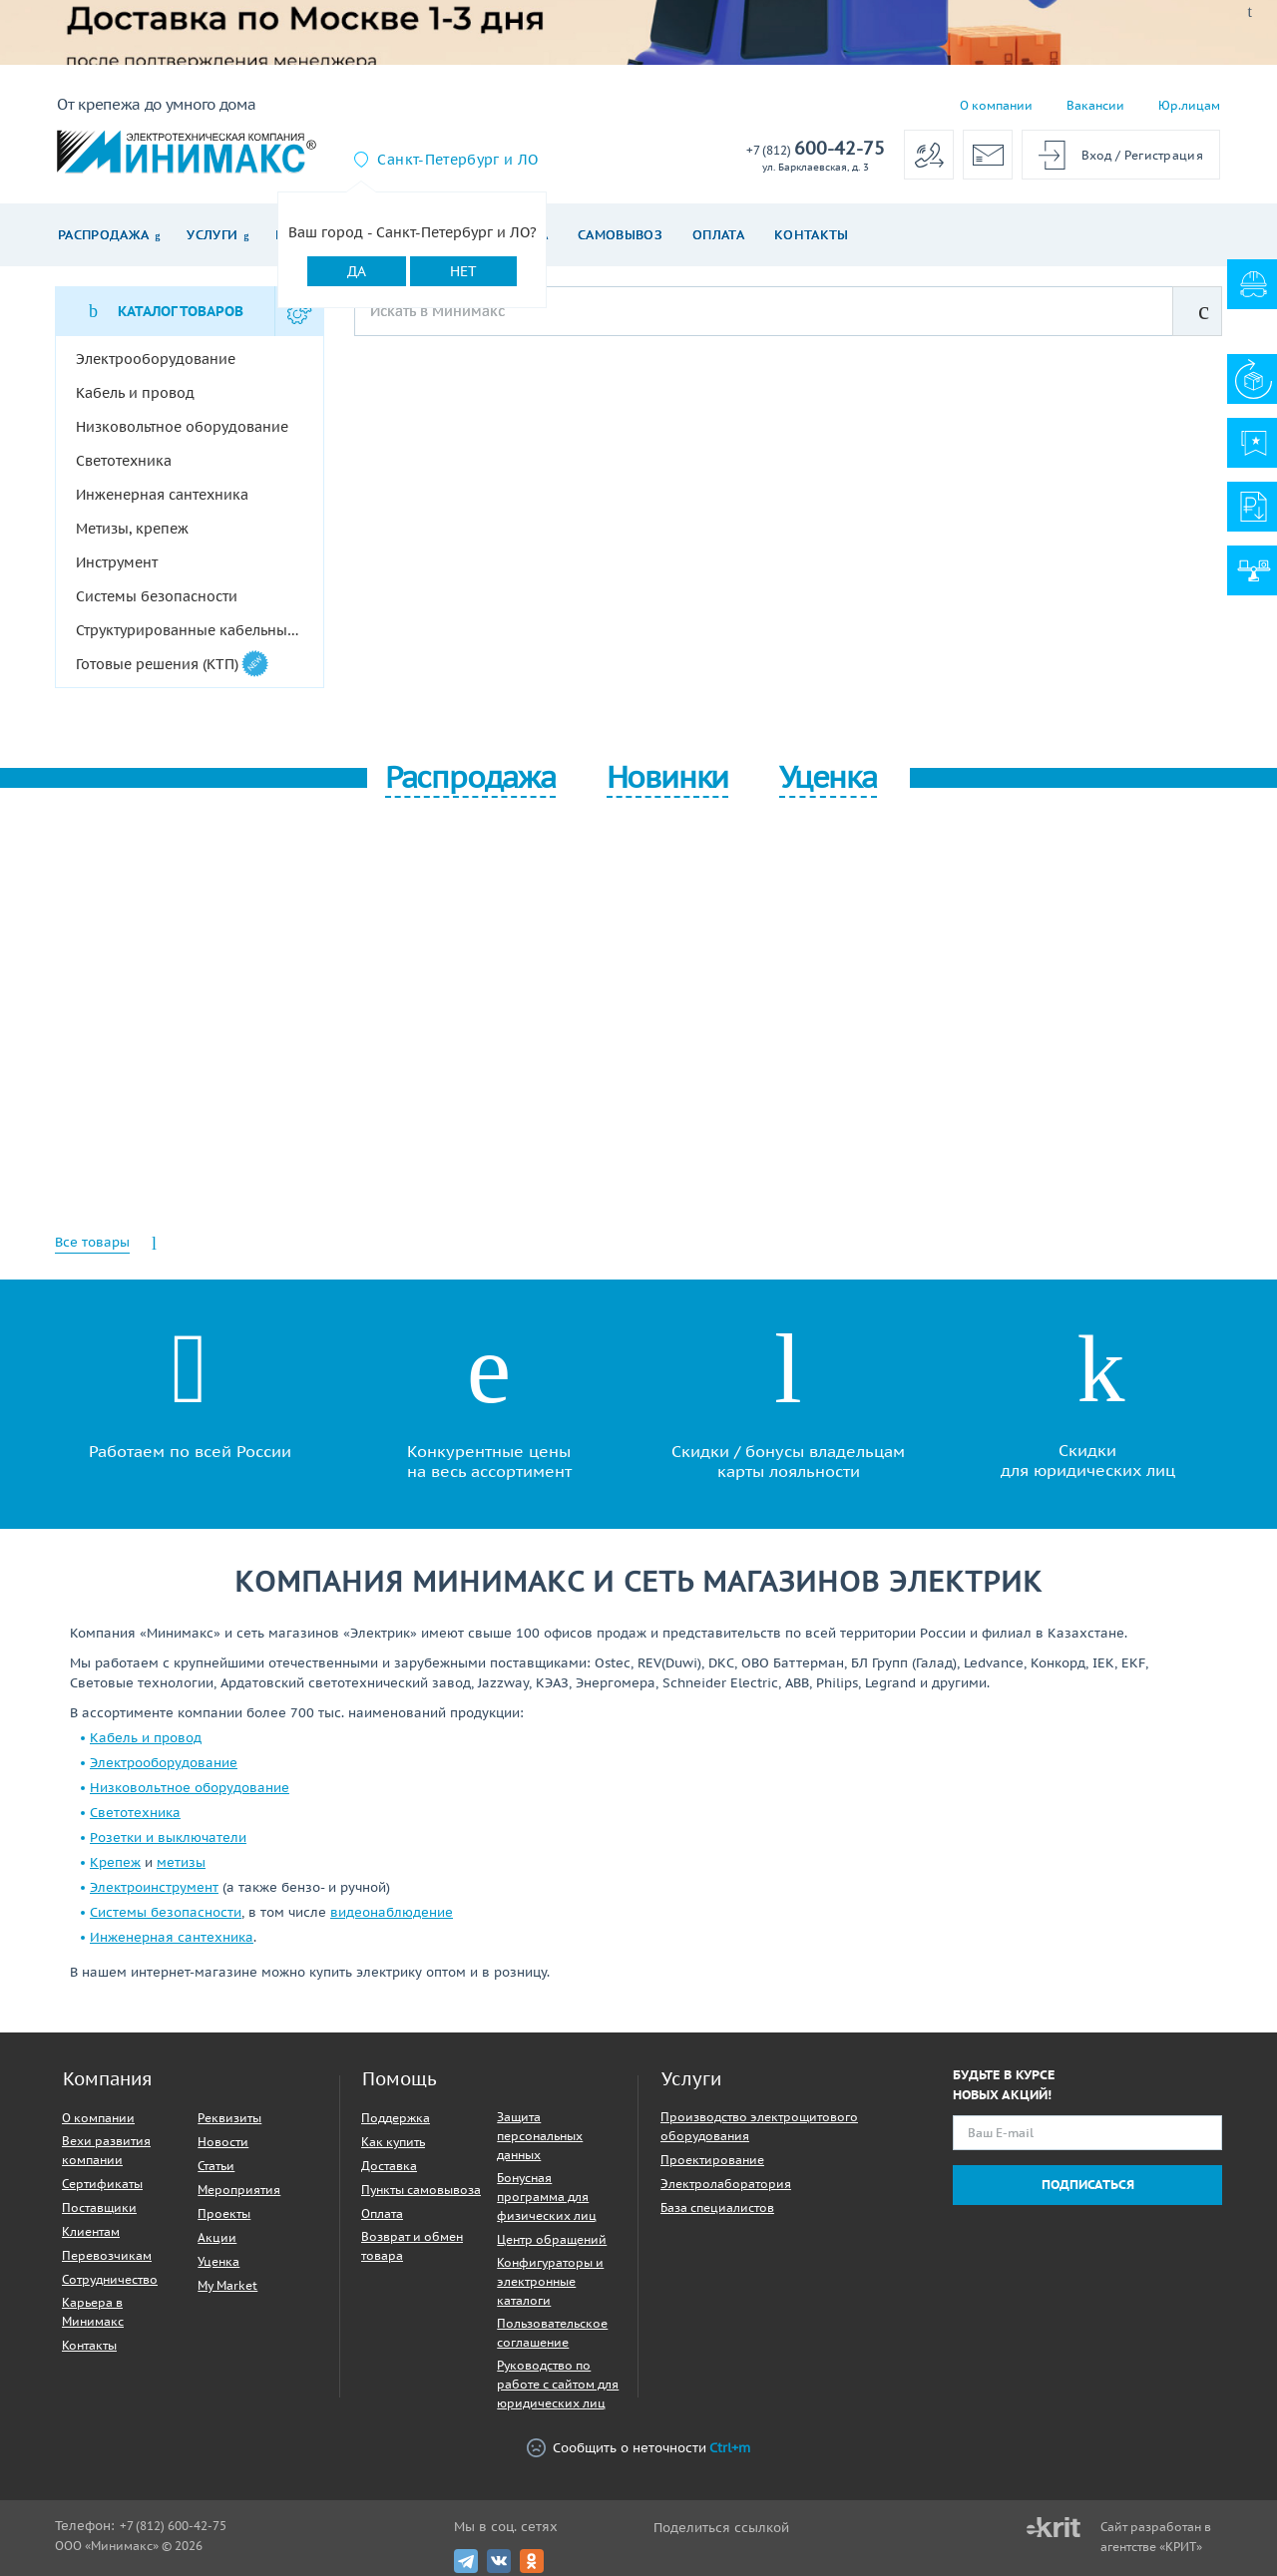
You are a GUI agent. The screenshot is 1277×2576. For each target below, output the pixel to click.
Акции (217, 2237)
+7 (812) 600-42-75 (173, 2525)
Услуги (212, 234)
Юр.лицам (1189, 105)
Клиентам (91, 2231)
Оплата (718, 234)
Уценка (218, 2261)
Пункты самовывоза (421, 2189)
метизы (181, 1862)
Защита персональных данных (540, 2135)
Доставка (389, 2165)
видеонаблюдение (391, 1912)
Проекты (224, 2213)
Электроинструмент (154, 1887)
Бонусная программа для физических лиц (547, 2196)
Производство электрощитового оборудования (759, 2126)
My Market (227, 2285)
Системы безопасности (165, 1912)
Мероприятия (239, 2189)
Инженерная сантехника (171, 1937)
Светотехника (135, 1812)
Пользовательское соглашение (552, 2333)
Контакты (811, 234)
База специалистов (717, 2207)
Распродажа (103, 234)
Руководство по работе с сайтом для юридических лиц (558, 2384)
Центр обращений (552, 2239)
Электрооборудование (163, 1762)
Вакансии (1095, 105)
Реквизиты (229, 2117)
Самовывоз (620, 234)
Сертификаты (102, 2183)
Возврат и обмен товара (412, 2246)
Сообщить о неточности (638, 2448)
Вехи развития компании (106, 2150)
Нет (463, 271)
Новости (223, 2141)
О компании (996, 105)
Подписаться (1088, 2184)
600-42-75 (815, 149)
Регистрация (1163, 155)
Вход (1096, 155)
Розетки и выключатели (168, 1837)
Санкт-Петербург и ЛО (457, 160)
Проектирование (712, 2159)
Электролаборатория (725, 2183)
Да (356, 271)
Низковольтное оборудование (189, 1787)
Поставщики (99, 2207)
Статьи (216, 2165)
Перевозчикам (107, 2255)
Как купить (393, 2141)
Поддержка (395, 2117)
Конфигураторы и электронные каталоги (550, 2281)
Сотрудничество (110, 2279)
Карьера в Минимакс (93, 2312)
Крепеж (115, 1862)
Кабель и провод (146, 1737)
